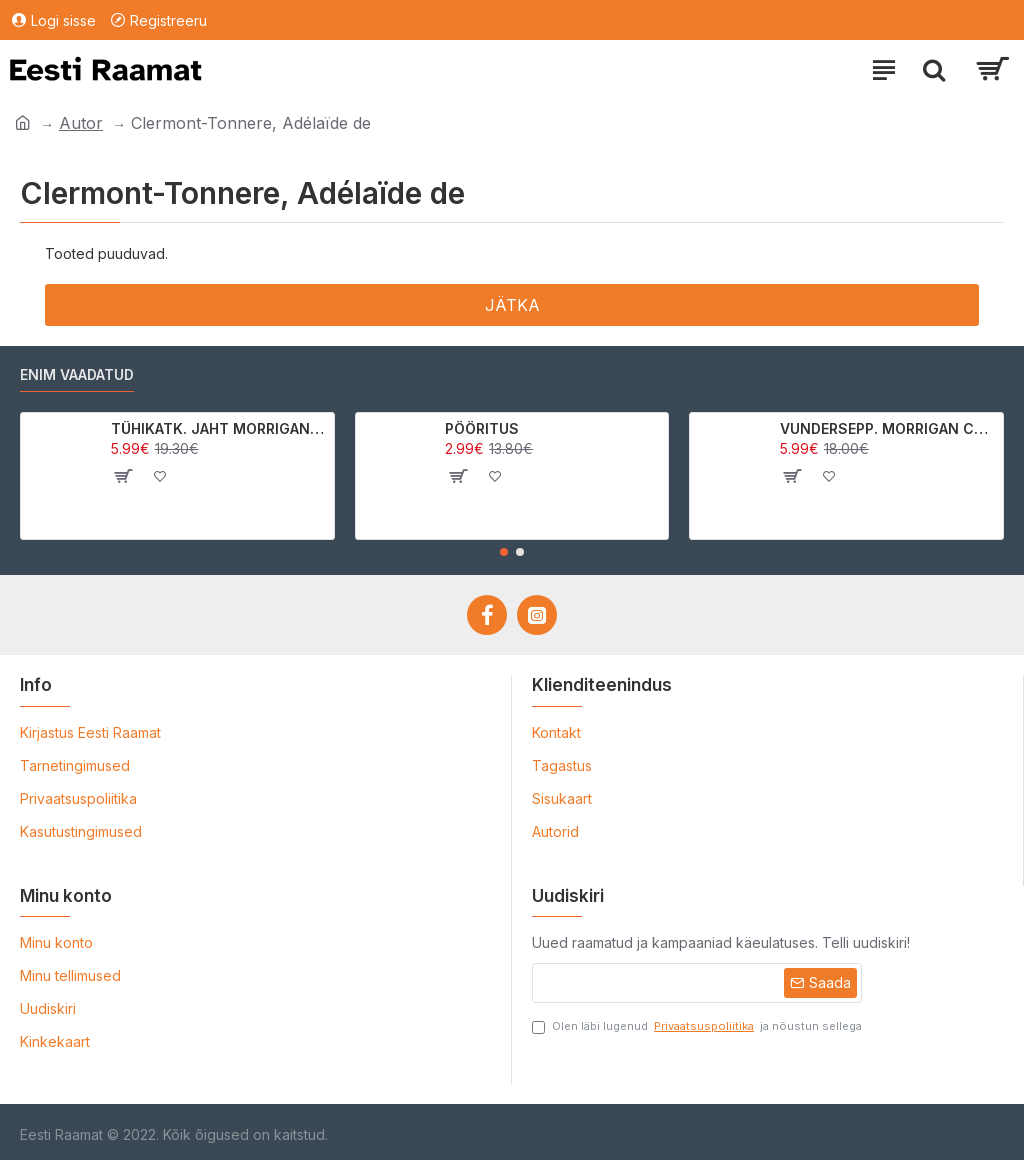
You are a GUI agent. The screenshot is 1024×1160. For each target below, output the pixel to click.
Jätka (512, 305)
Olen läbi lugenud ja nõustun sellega (697, 1026)
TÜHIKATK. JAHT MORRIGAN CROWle (219, 428)
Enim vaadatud (77, 374)
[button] (504, 552)
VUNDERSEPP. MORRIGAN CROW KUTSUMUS (888, 428)
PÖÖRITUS (482, 428)
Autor (81, 123)
